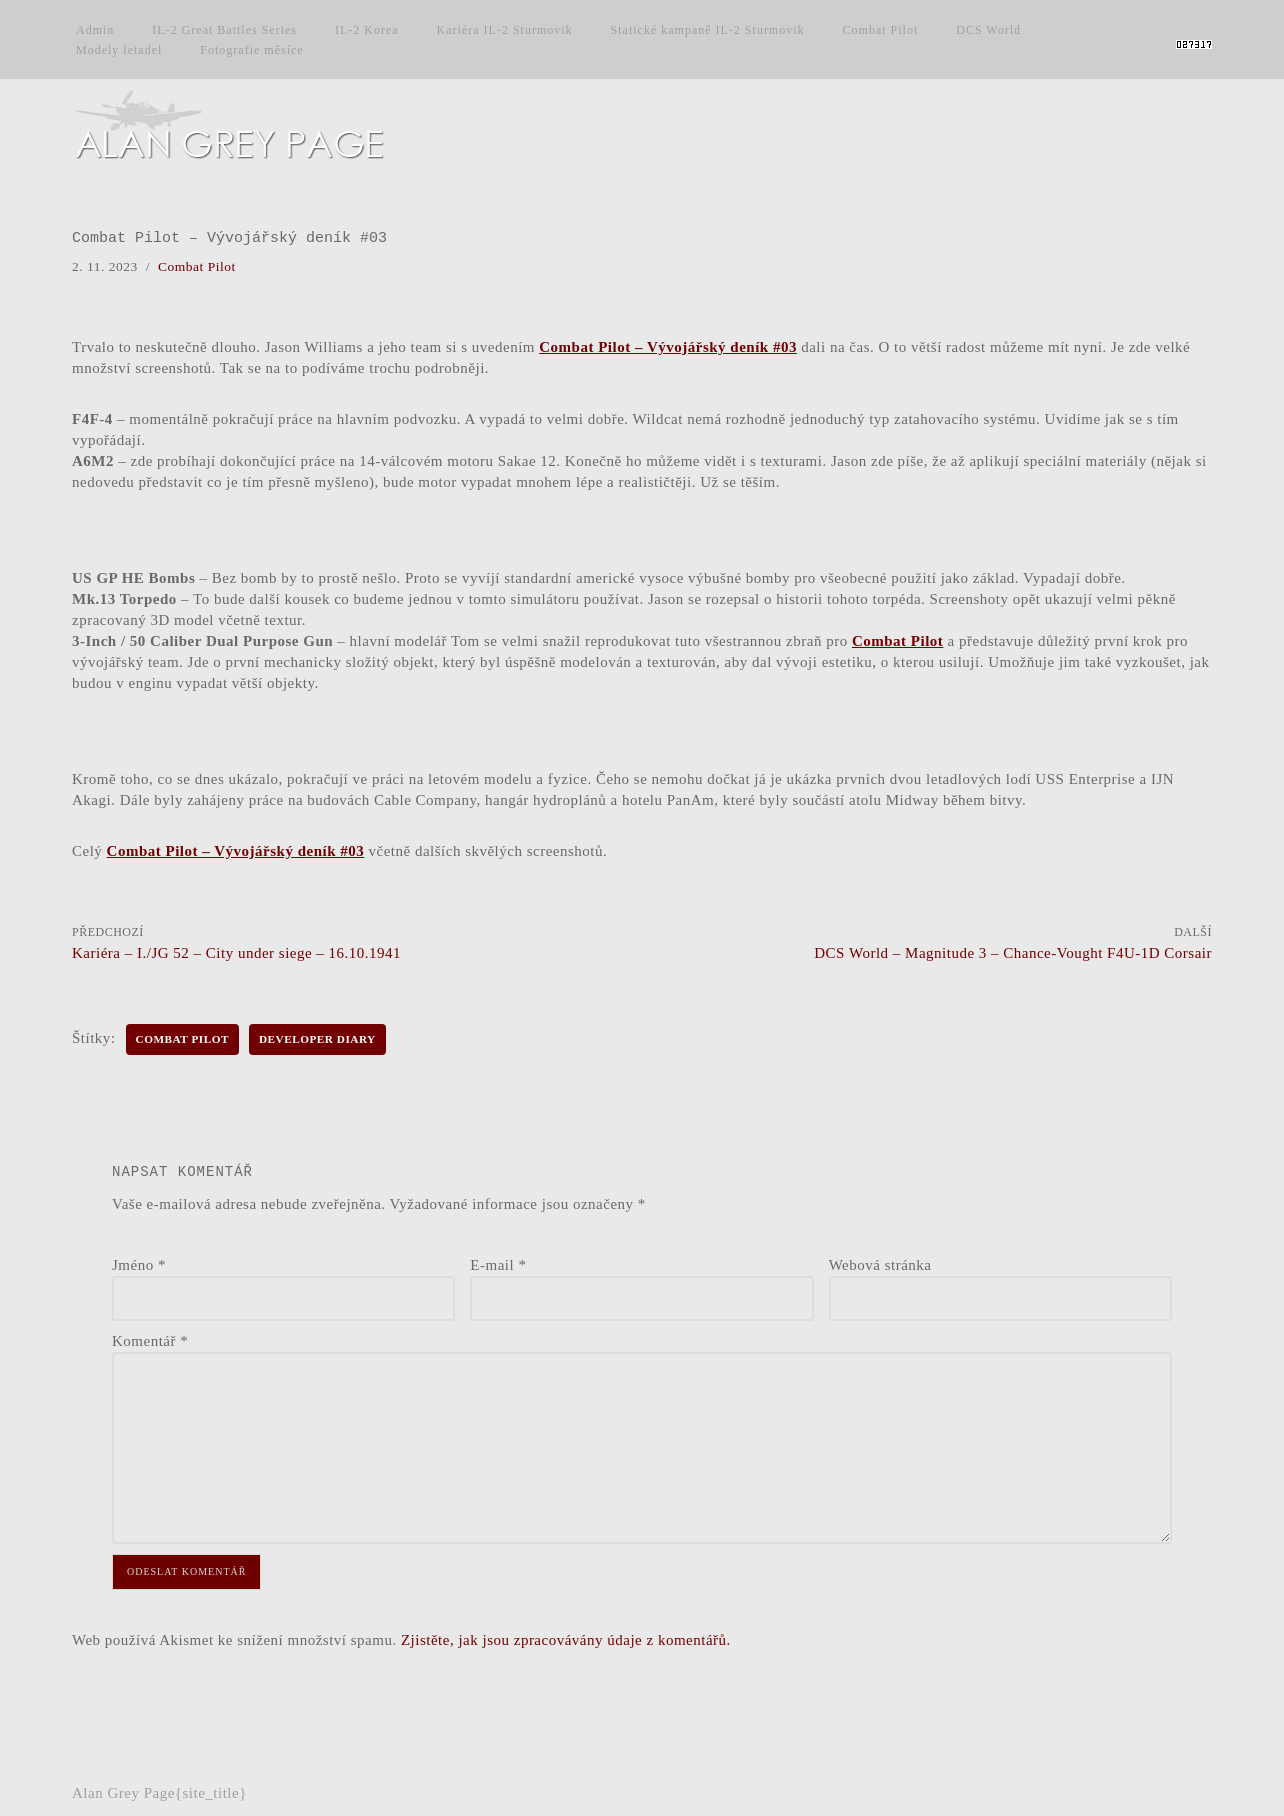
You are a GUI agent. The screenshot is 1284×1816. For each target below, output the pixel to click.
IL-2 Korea (367, 30)
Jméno (139, 1265)
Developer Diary (317, 1039)
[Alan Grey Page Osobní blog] (247, 125)
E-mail (498, 1265)
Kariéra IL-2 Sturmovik (505, 30)
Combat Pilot (881, 30)
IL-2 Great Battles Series (224, 30)
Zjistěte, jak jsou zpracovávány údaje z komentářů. (566, 1640)
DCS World (988, 30)
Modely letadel (119, 50)
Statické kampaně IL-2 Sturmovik (708, 30)
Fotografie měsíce (251, 50)
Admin (95, 30)
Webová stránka (880, 1265)
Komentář (150, 1341)
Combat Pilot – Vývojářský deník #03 (668, 347)
